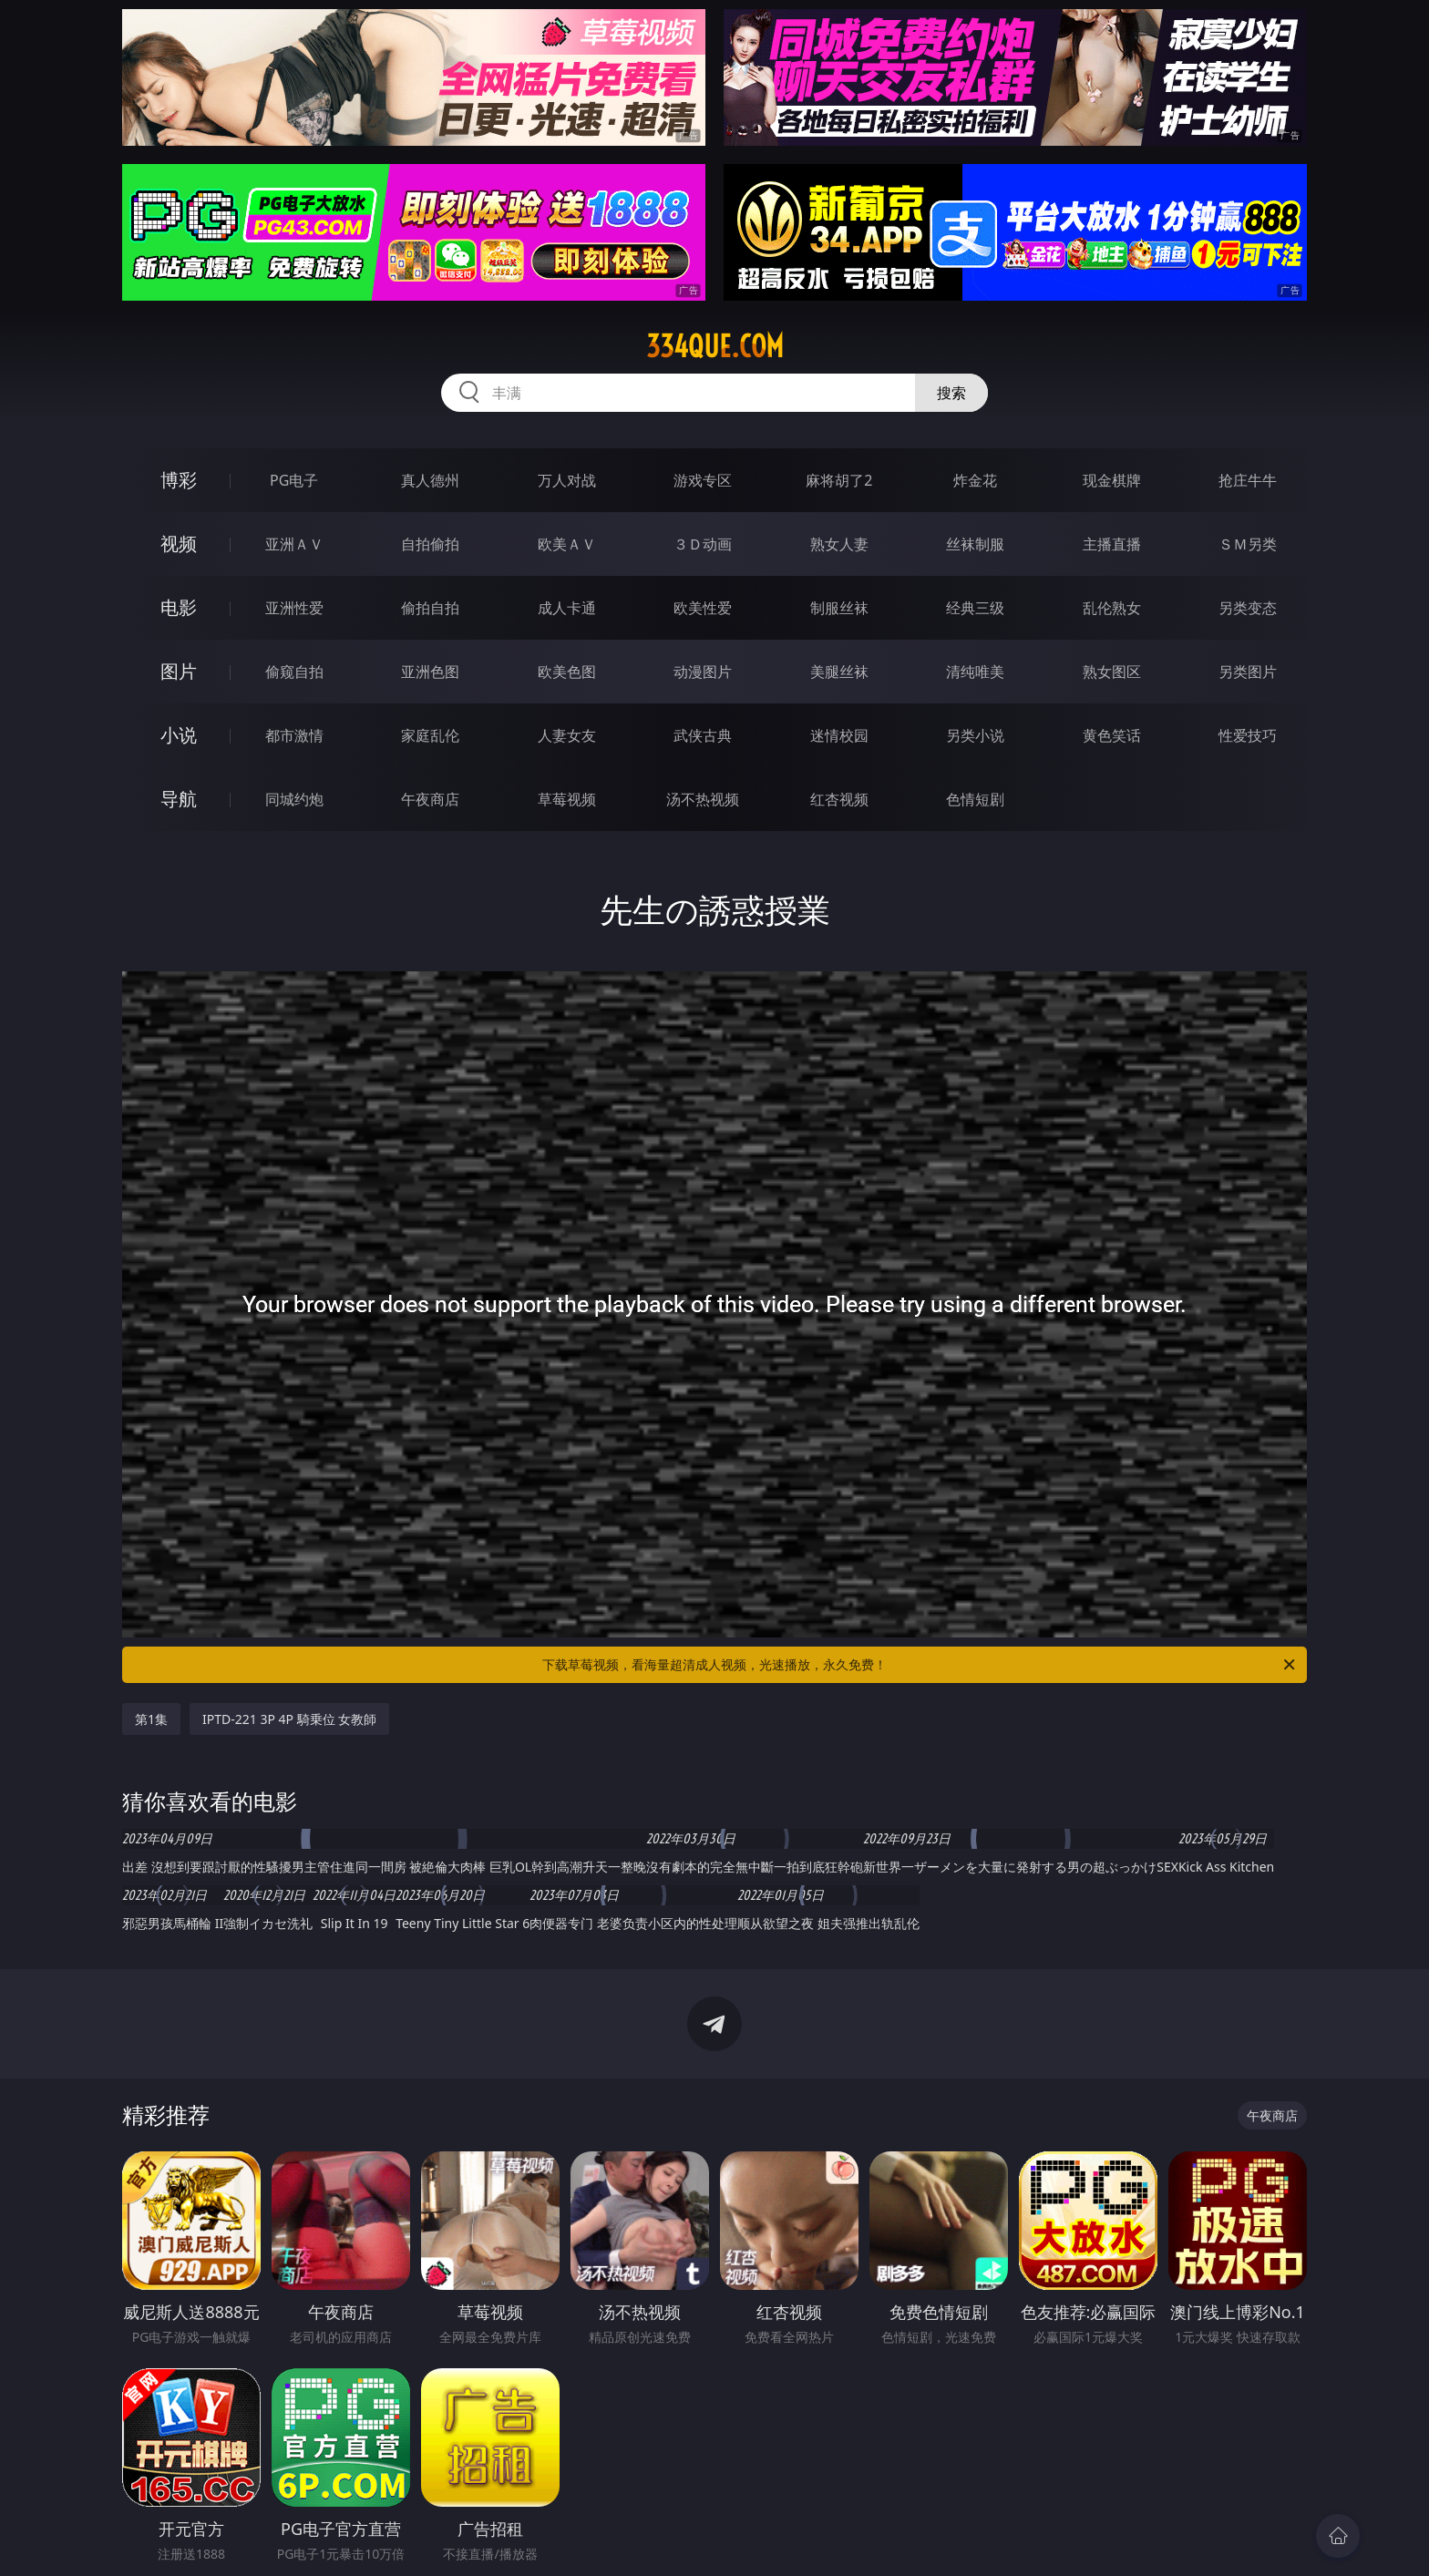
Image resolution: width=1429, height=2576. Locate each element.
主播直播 (1112, 544)
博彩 (178, 479)
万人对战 (567, 480)
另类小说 (975, 735)
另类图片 (1247, 672)
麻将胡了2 (839, 480)
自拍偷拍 (430, 544)
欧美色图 (567, 672)
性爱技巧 (1247, 735)
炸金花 (975, 480)
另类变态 (1247, 608)
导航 (178, 798)
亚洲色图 (430, 672)
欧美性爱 (702, 608)
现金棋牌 (1112, 480)
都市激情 (294, 735)
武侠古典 (702, 735)
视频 (178, 543)
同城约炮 (294, 799)
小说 (178, 735)
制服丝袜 (839, 608)
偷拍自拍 (430, 608)
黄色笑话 (1112, 735)
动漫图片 (702, 672)
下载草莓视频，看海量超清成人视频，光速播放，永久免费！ (920, 1665)
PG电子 (294, 480)
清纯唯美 (975, 672)
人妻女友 (567, 735)
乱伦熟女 (1112, 608)
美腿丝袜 (839, 672)
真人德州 (430, 480)
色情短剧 (975, 799)
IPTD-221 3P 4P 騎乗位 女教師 (289, 1719)
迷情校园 (839, 735)
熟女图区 (1112, 672)
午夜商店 (430, 799)
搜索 (951, 393)
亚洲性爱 (294, 608)
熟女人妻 (839, 544)
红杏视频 (839, 799)
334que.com (715, 346)
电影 (178, 607)
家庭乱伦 (430, 735)
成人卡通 (567, 608)
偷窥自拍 (294, 672)
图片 (178, 671)
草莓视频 (567, 799)
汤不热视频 (702, 799)
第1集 (151, 1719)
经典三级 (975, 608)
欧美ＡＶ (567, 544)
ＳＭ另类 (1247, 544)
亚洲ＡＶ (294, 544)
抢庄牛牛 (1247, 480)
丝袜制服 (975, 544)
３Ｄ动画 (702, 544)
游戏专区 (702, 480)
